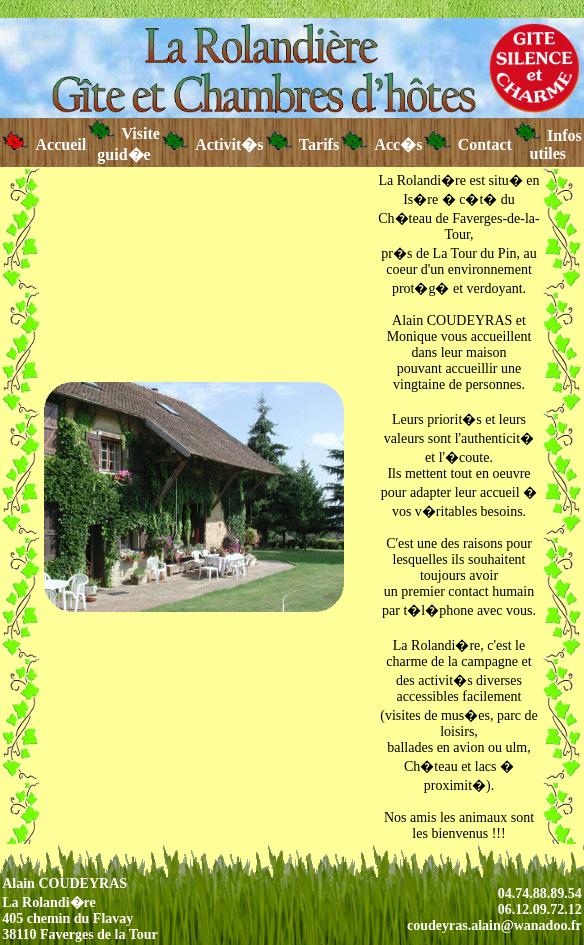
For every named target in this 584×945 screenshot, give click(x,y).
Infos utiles (548, 144)
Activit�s (213, 144)
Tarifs (303, 144)
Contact (467, 144)
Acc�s (381, 144)
